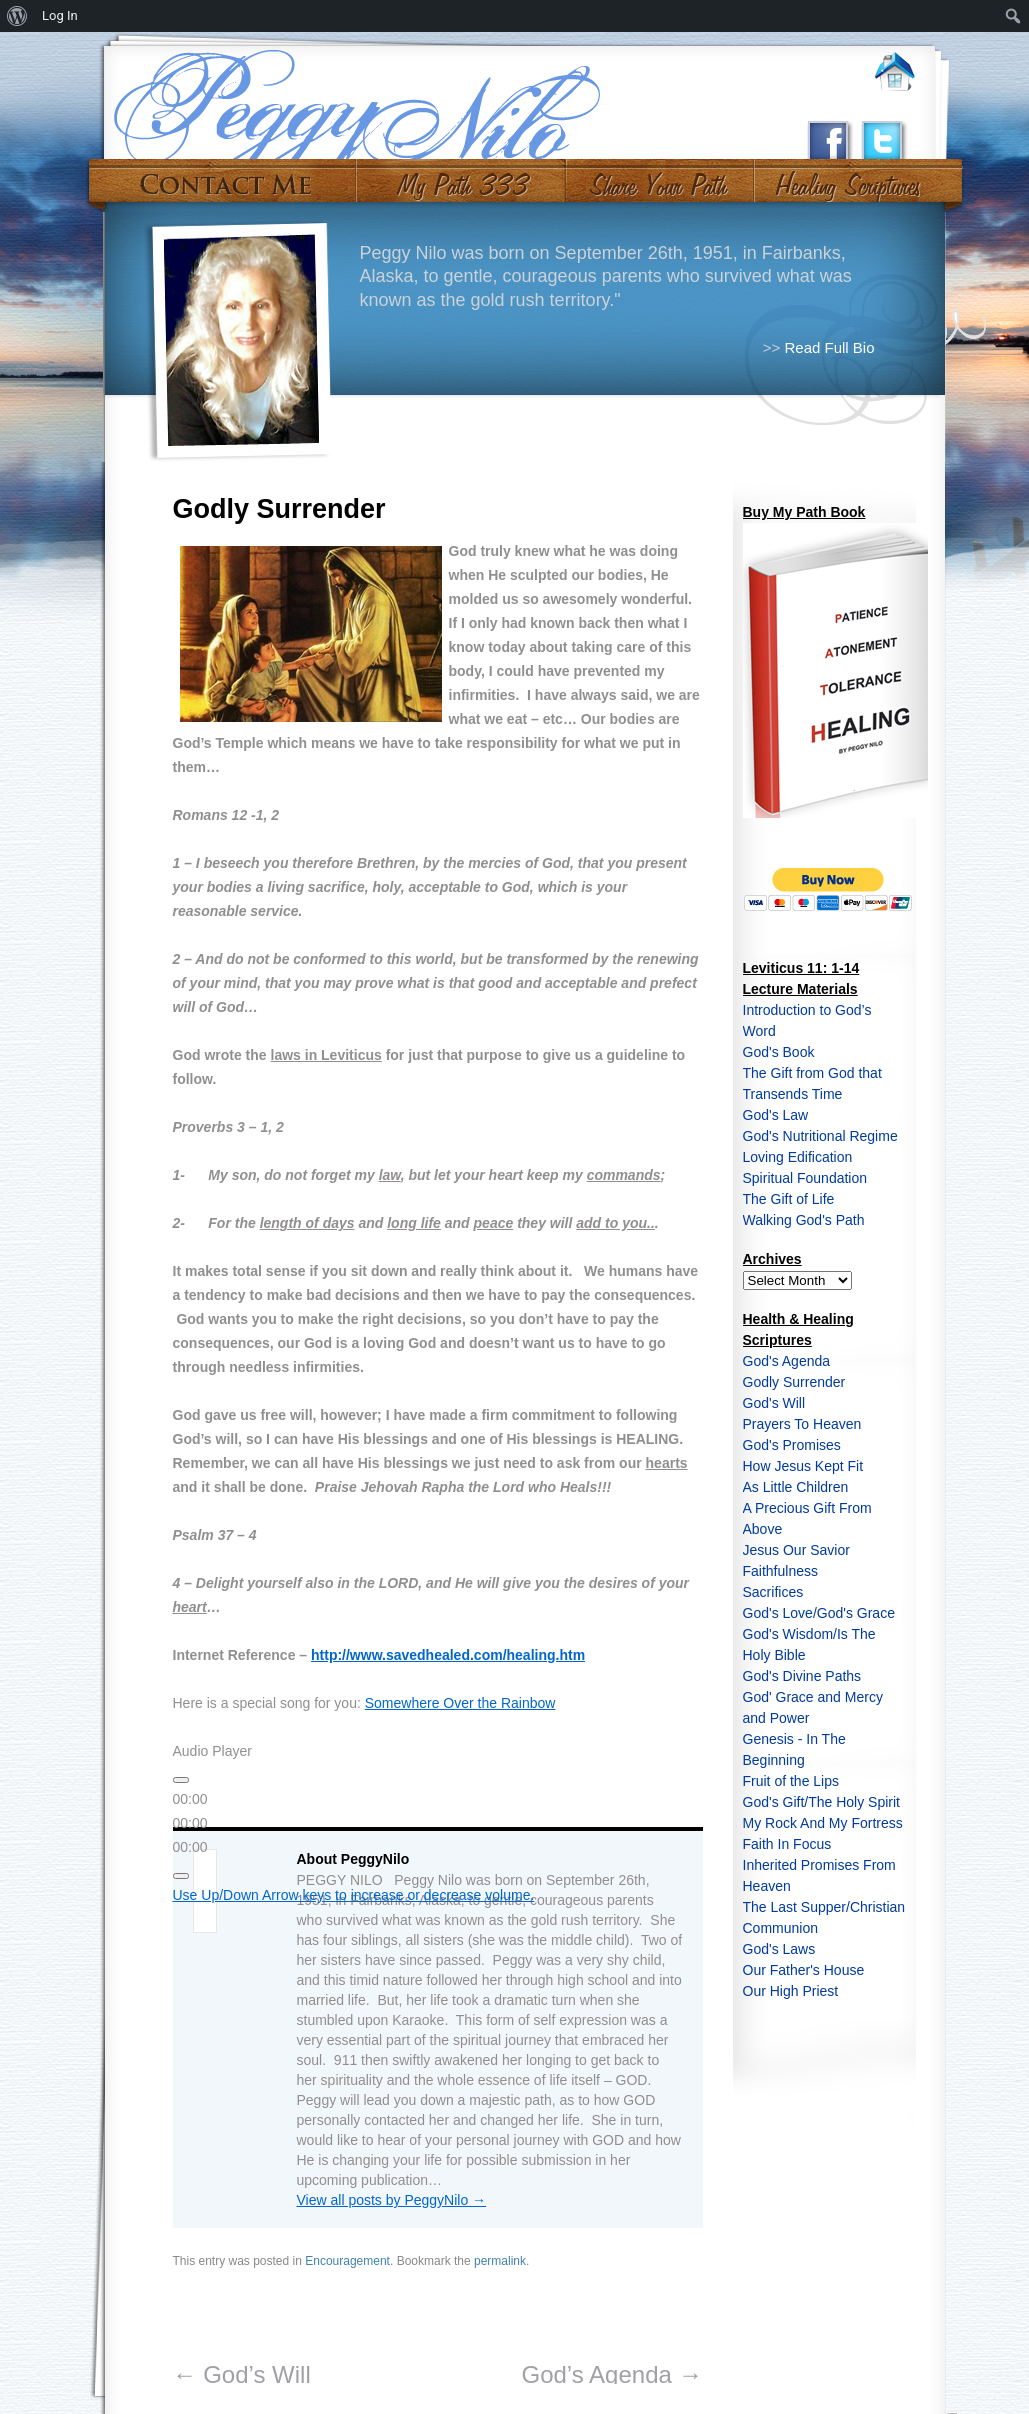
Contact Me (225, 178)
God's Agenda (787, 1361)
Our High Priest (791, 1991)
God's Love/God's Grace (819, 1613)
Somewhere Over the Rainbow (460, 1703)
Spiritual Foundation (805, 1178)
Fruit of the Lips (791, 1781)
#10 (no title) (846, 178)
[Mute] (181, 1876)
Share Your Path (657, 178)
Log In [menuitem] (60, 15)
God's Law (776, 1115)
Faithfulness (780, 1571)
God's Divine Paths (802, 1676)
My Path (461, 178)
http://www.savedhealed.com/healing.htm (448, 1655)
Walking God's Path (804, 1220)
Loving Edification (798, 1157)
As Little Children (796, 1487)
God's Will (774, 1403)
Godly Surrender (794, 1382)
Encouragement (347, 2261)
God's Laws (779, 1949)
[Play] (181, 1780)
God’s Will (242, 2374)
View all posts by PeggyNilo (392, 2200)
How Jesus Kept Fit (803, 1466)
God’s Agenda (611, 2374)
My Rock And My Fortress (823, 1823)
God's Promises (792, 1445)
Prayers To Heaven (802, 1424)
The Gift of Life (789, 1199)
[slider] (190, 1823)
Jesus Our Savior (796, 1550)
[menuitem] (17, 16)
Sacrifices (773, 1592)
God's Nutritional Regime (820, 1136)
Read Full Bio (829, 347)
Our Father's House (804, 1970)
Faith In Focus (787, 1844)
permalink (500, 2261)
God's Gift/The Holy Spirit (822, 1802)
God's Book (779, 1052)
